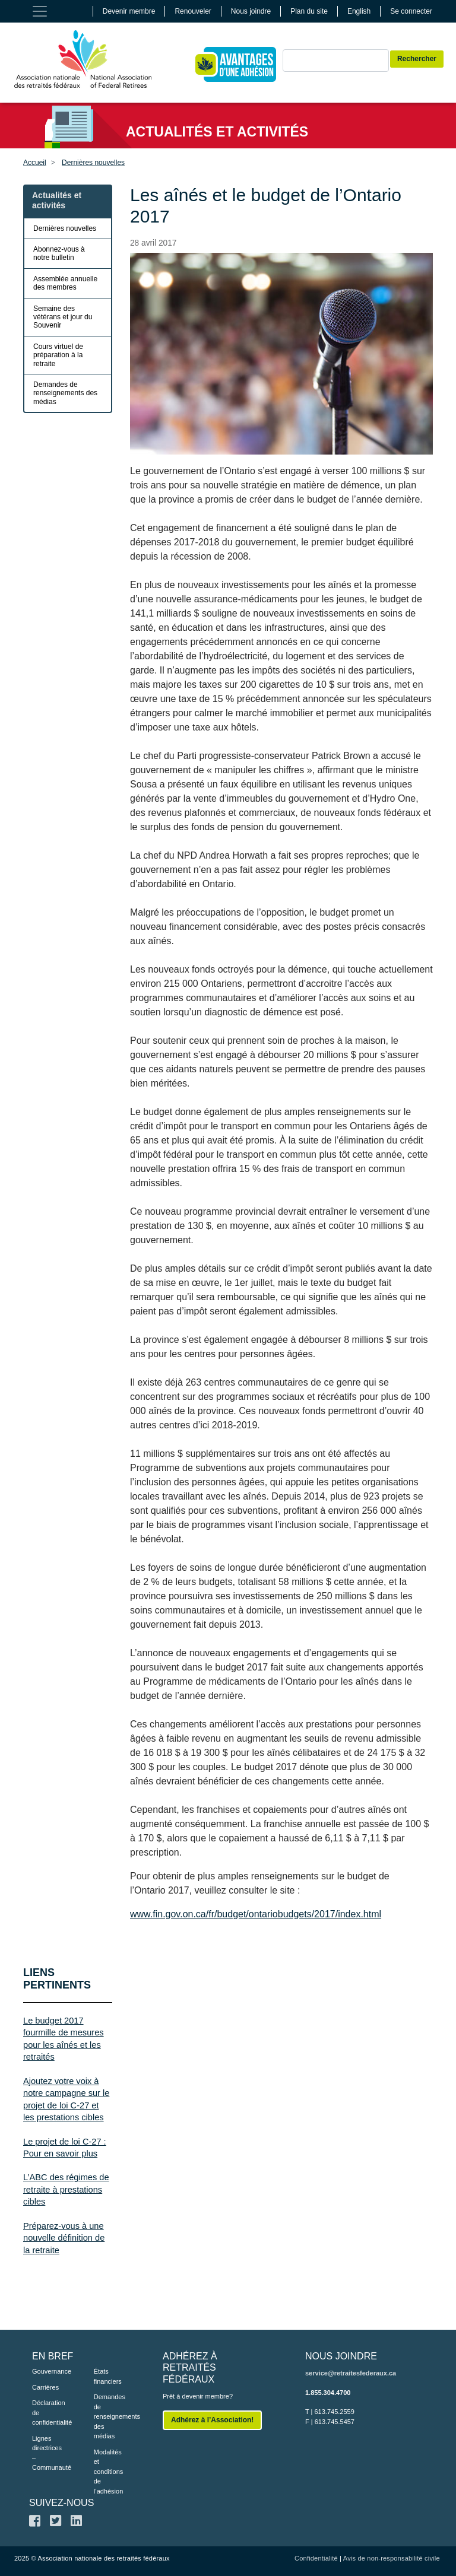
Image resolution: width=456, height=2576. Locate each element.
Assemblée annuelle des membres (65, 283)
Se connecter (411, 11)
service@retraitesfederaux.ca (350, 2373)
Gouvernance (45, 2371)
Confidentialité (316, 2558)
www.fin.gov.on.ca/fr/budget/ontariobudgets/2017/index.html (255, 1914)
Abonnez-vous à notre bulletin (59, 253)
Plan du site (309, 11)
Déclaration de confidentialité (45, 2412)
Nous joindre (251, 11)
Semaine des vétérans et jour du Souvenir (62, 317)
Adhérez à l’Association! (212, 2420)
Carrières (45, 2387)
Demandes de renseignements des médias (65, 393)
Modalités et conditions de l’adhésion (107, 2471)
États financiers (107, 2376)
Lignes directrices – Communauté (45, 2453)
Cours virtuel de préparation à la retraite (58, 355)
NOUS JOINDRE (341, 2356)
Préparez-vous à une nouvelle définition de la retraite (63, 2238)
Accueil (34, 162)
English (358, 11)
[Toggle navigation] (39, 11)
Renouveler (193, 11)
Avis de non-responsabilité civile (391, 2558)
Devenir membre (129, 11)
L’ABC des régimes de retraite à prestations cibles (66, 2189)
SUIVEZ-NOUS (61, 2503)
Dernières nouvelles (93, 162)
